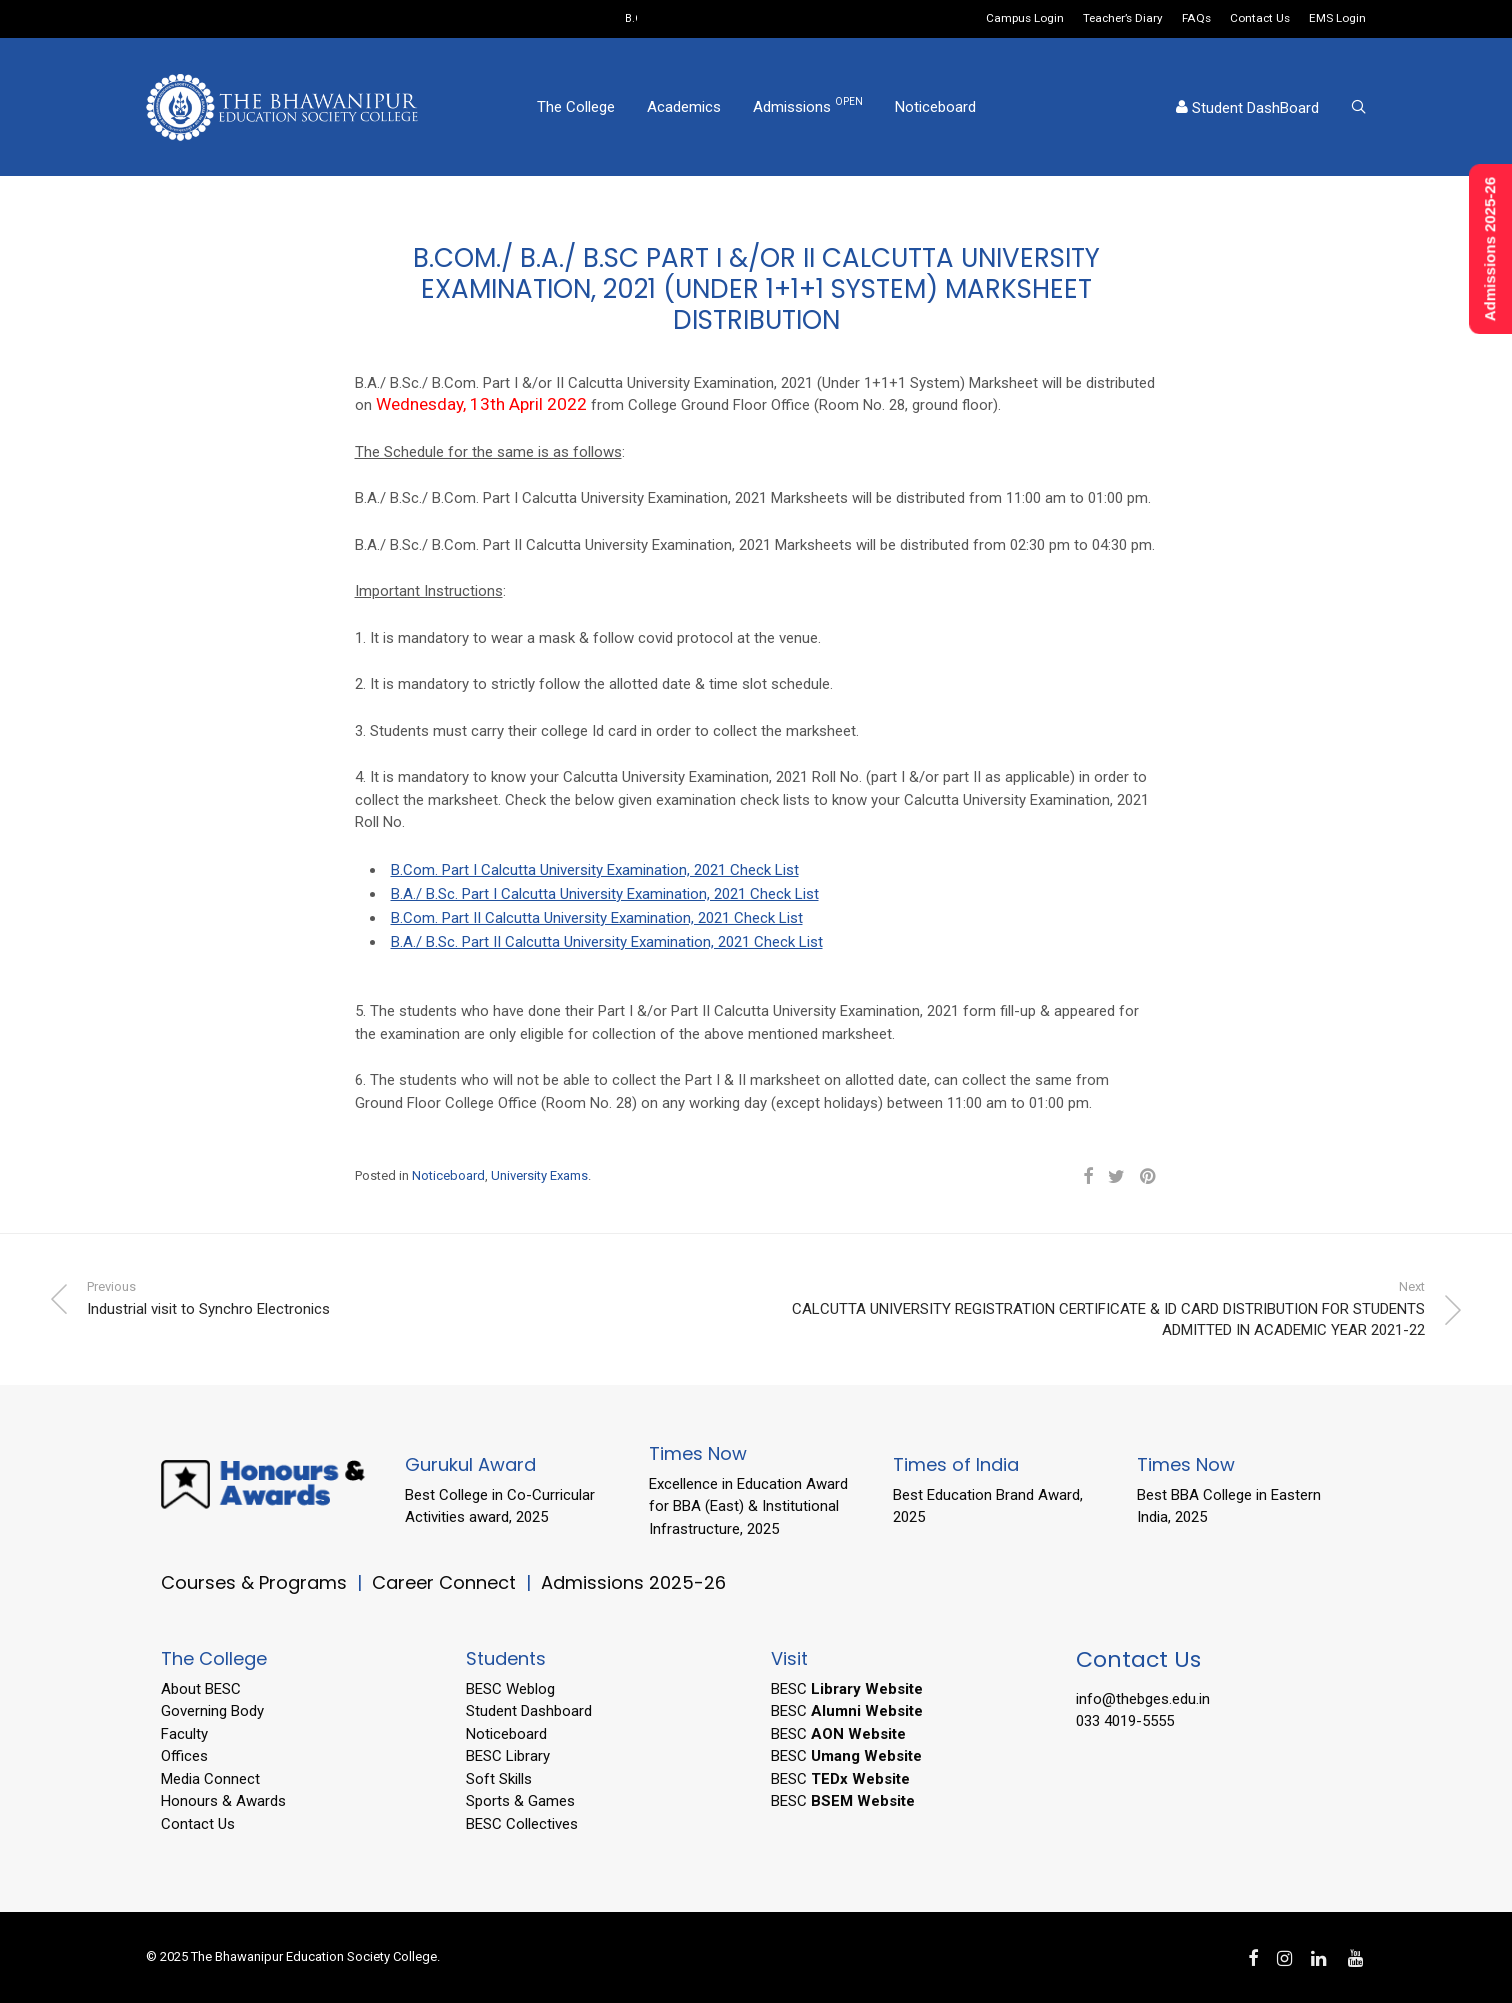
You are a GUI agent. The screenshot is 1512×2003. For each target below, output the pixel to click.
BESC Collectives (522, 1824)
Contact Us (1260, 19)
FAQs (1196, 19)
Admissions (808, 106)
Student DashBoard (1247, 108)
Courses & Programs (254, 1582)
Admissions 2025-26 (633, 1582)
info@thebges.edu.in (1143, 1699)
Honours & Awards (223, 1801)
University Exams (539, 1175)
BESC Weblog (510, 1689)
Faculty (184, 1734)
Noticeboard (935, 107)
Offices (184, 1756)
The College (576, 107)
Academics (684, 107)
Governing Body (212, 1711)
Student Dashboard (529, 1711)
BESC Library (508, 1756)
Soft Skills (499, 1779)
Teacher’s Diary (1123, 19)
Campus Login (1025, 19)
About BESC (201, 1689)
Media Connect (210, 1779)
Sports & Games (520, 1801)
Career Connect (446, 1582)
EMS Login (1337, 19)
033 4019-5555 (1125, 1721)
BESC (847, 1689)
